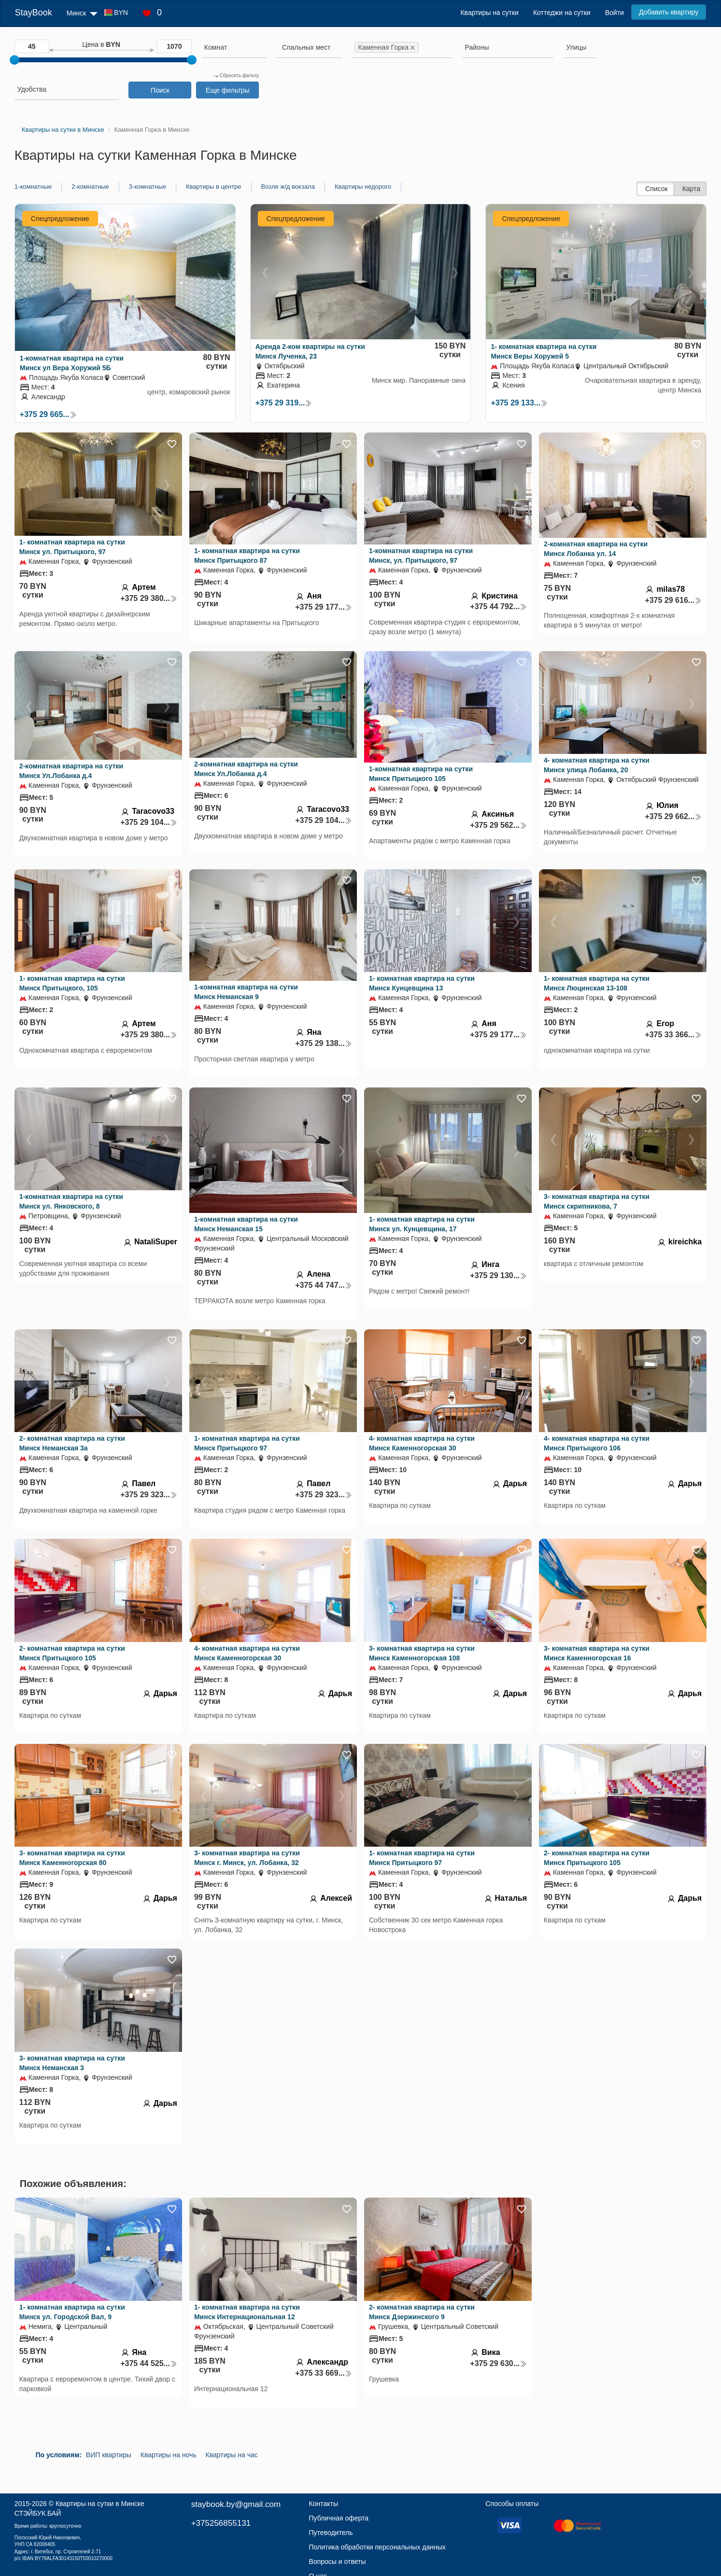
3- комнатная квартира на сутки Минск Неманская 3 (72, 2063)
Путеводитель (331, 2532)
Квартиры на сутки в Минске (100, 2503)
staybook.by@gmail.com (236, 2504)
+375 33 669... (323, 2373)
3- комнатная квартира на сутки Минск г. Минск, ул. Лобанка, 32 (247, 1857)
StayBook (33, 12)
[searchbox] (234, 47)
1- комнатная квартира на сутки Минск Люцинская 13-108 (597, 983)
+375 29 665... (48, 414)
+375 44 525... (148, 2363)
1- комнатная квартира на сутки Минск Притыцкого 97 (247, 1443)
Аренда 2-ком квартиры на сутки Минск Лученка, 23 (310, 351)
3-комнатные (147, 186)
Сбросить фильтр (236, 75)
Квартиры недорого (363, 186)
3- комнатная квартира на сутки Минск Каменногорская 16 (597, 1653)
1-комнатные (33, 186)
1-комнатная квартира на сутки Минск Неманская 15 (246, 1224)
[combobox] (234, 49)
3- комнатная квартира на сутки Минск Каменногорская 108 (422, 1653)
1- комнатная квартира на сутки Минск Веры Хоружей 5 (543, 351)
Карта (691, 189)
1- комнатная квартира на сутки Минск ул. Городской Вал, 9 (72, 2312)
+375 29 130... (498, 1275)
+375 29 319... (283, 403)
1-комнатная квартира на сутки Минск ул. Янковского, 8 (71, 1201)
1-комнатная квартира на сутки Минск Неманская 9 (246, 992)
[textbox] (306, 47)
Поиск (160, 90)
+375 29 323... (148, 1494)
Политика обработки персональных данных (377, 2547)
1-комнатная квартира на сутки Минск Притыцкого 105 (421, 773)
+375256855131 (221, 2523)
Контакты (323, 2503)
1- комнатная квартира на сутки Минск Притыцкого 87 (247, 555)
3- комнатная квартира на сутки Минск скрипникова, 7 (597, 1201)
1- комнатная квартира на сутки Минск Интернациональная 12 (247, 2312)
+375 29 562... (498, 825)
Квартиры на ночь (169, 2455)
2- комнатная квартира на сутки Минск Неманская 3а (72, 1443)
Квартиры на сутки (489, 12)
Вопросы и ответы (337, 2561)
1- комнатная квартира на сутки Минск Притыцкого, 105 (72, 983)
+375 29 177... (323, 607)
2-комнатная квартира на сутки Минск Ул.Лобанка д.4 (71, 771)
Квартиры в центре (213, 186)
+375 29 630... (498, 2363)
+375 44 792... (498, 606)
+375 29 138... (323, 1043)
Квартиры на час (232, 2455)
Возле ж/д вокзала (288, 186)
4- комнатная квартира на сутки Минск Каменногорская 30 (422, 1443)
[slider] (14, 60)
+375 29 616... (673, 600)
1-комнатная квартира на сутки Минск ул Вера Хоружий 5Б (72, 363)
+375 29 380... (148, 598)
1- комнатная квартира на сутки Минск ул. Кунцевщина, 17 (422, 1224)
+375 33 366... (673, 1034)
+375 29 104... (148, 822)
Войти (614, 12)
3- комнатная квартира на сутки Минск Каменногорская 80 (72, 1857)
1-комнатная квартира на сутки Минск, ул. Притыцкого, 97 (421, 555)
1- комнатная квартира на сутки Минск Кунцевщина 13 (422, 983)
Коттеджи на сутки (562, 12)
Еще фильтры (227, 90)
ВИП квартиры (108, 2455)
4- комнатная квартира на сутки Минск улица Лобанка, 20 (597, 765)
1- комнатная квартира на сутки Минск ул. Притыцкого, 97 (72, 547)
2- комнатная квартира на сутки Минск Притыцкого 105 (72, 1653)
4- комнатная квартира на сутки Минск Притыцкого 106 (597, 1443)
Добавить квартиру (668, 12)
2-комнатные (90, 186)
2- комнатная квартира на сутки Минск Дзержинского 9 (422, 2312)
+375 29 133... (519, 403)
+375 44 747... (323, 1285)
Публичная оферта (339, 2518)
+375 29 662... (673, 816)
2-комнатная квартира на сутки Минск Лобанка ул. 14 (596, 548)
